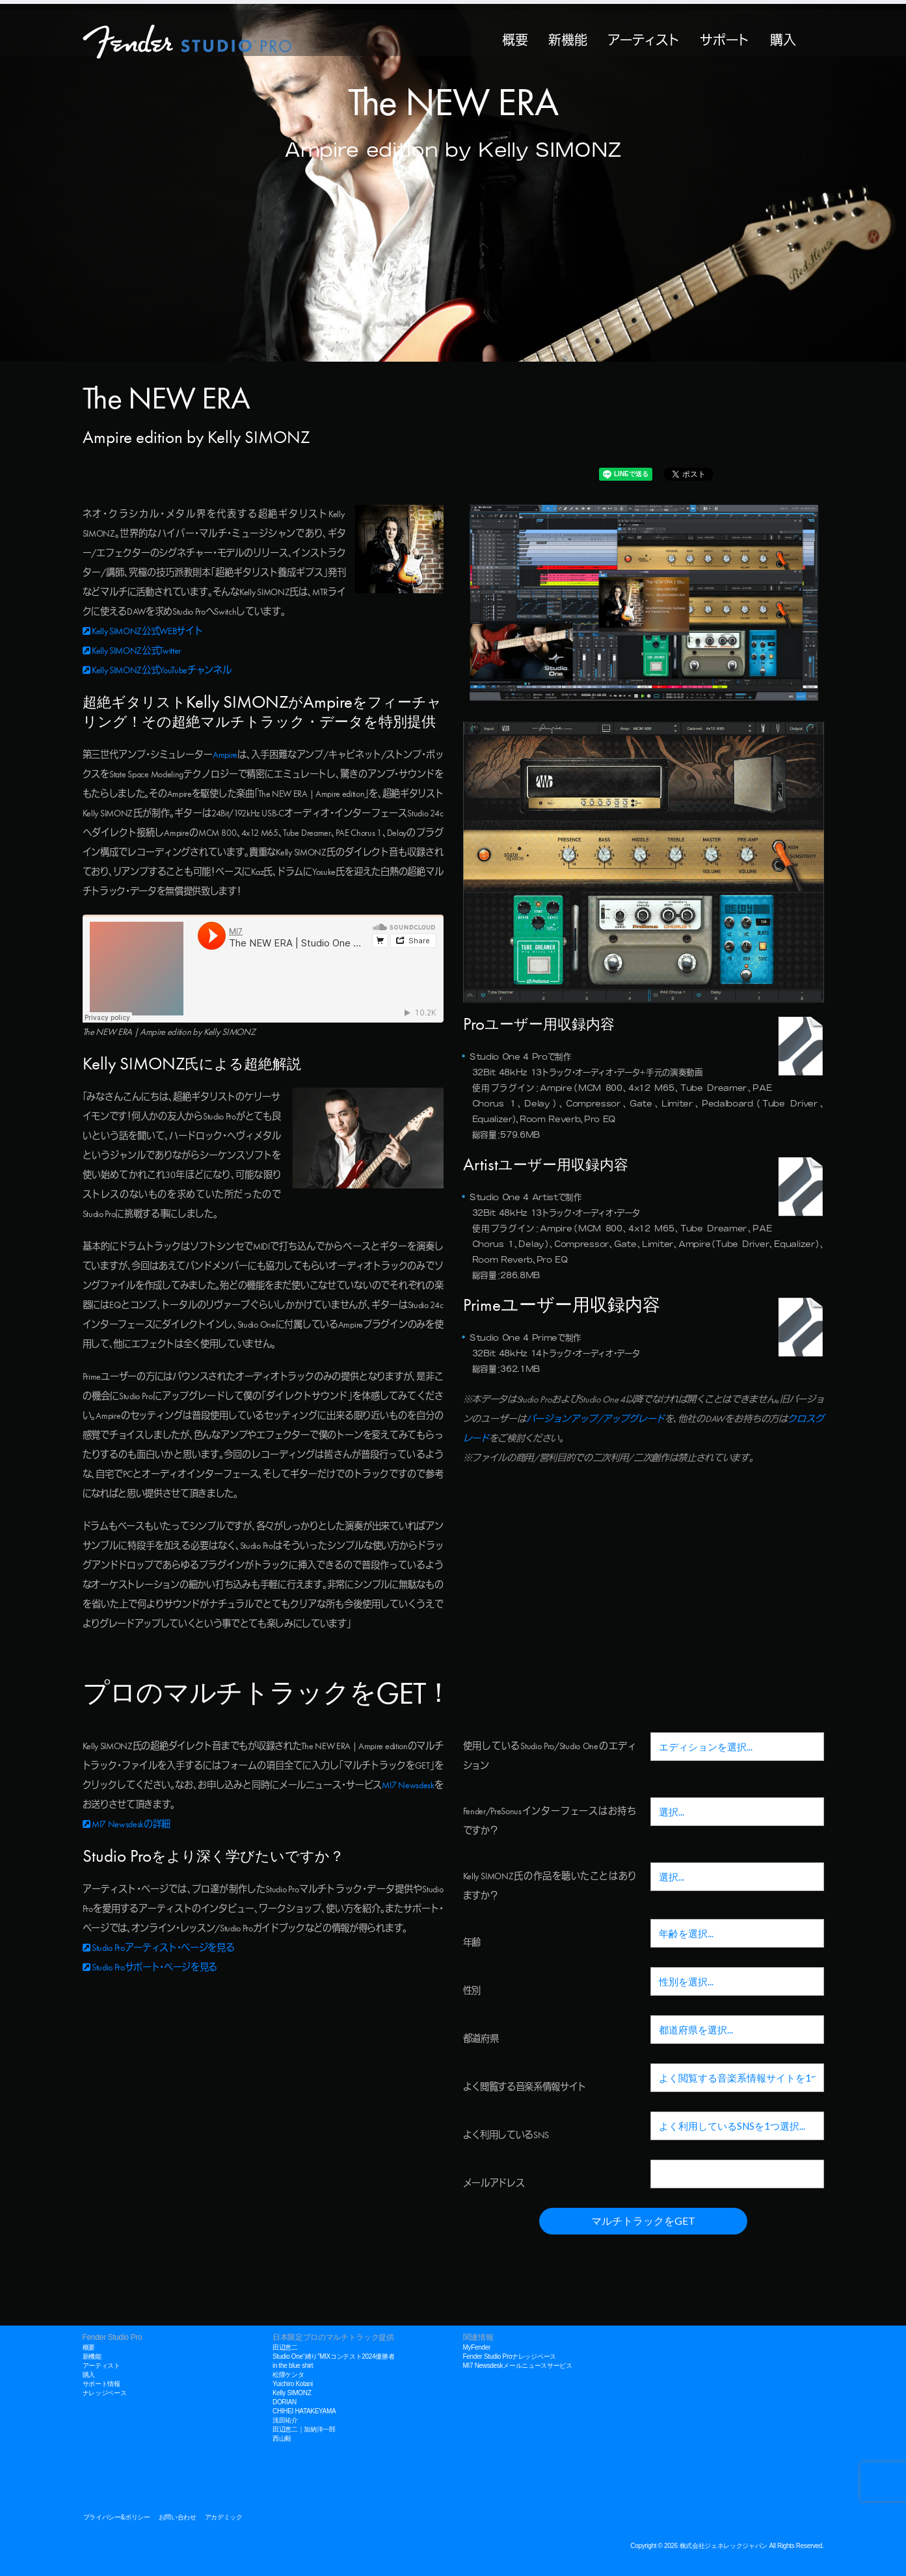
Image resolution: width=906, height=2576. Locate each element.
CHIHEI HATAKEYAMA (304, 2411)
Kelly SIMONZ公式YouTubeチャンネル (157, 670)
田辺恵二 (285, 2347)
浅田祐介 (285, 2420)
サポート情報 (101, 2383)
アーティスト (643, 38)
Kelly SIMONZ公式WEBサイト (143, 631)
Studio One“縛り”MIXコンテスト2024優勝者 (333, 2356)
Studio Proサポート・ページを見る (150, 1967)
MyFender (476, 2347)
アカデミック (224, 2517)
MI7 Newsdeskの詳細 (127, 1824)
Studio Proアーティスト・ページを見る (159, 1948)
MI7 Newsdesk (408, 1785)
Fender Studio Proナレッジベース (509, 2356)
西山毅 (282, 2438)
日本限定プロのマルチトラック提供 (333, 2337)
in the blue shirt (293, 2365)
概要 (514, 38)
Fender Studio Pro (112, 2337)
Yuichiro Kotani (293, 2383)
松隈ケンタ (288, 2374)
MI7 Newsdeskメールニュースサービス (517, 2365)
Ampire (225, 755)
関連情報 (478, 2337)
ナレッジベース (105, 2392)
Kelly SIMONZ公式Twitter (132, 651)
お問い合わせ (177, 2517)
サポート (724, 38)
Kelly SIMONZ (292, 2392)
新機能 (567, 38)
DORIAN (285, 2402)
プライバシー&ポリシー (116, 2517)
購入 (782, 38)
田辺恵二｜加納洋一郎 (304, 2429)
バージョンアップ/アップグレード (595, 1419)
